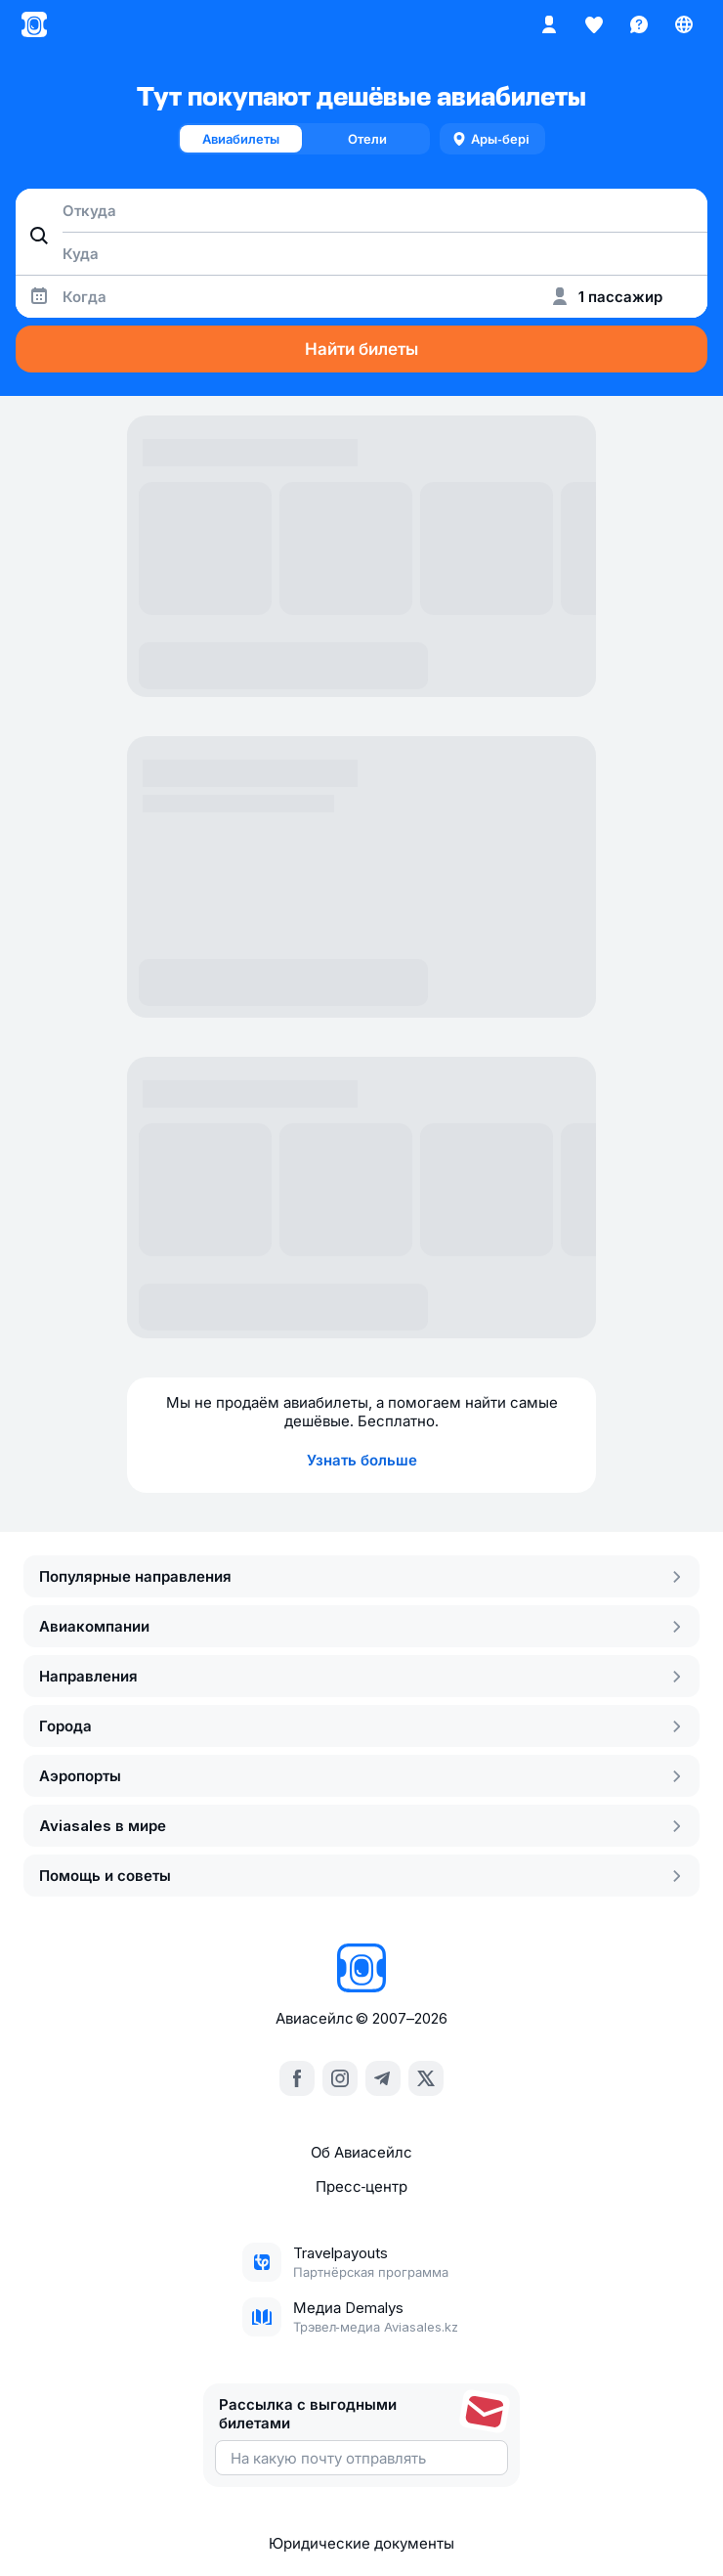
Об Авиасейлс (361, 2152)
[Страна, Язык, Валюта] (683, 24)
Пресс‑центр (362, 2186)
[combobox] (361, 210)
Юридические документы (361, 2543)
